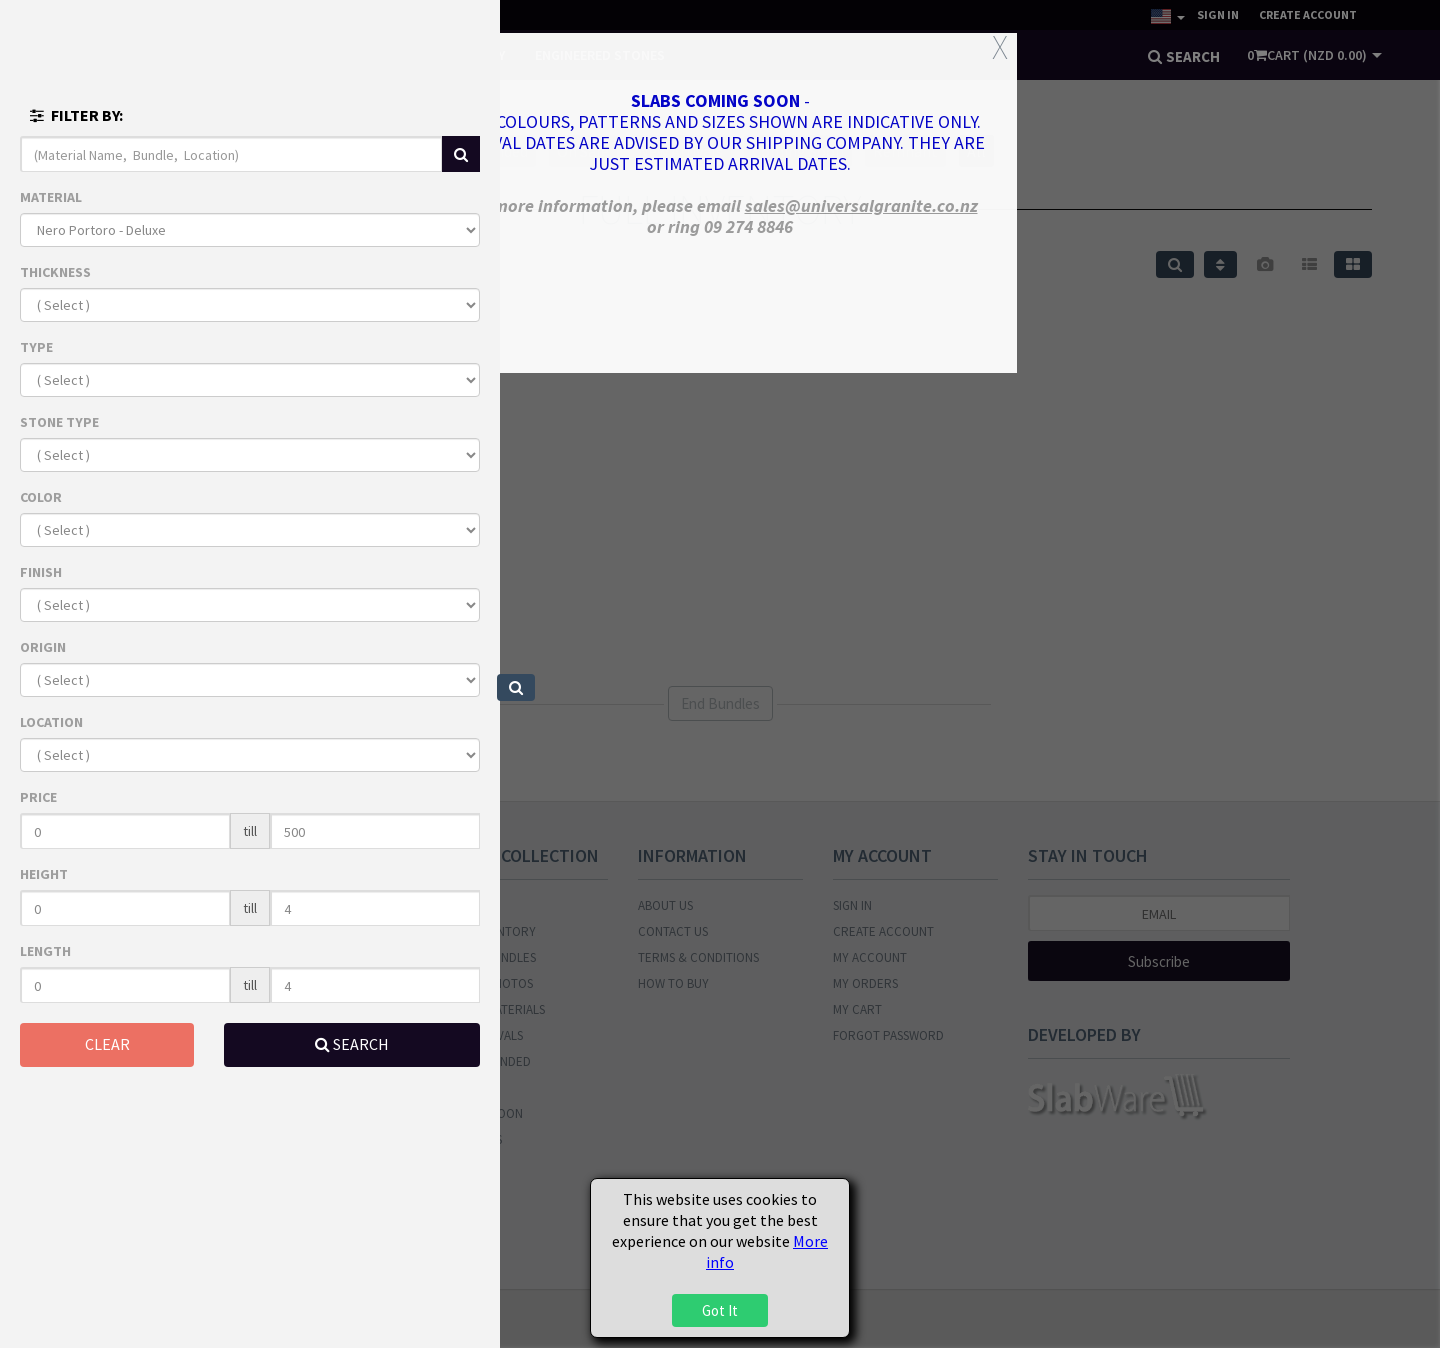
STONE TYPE (59, 422)
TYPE (36, 347)
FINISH (41, 572)
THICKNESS (55, 272)
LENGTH (45, 951)
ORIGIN (43, 647)
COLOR (41, 497)
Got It (720, 1310)
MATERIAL (51, 197)
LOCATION (51, 722)
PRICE (38, 797)
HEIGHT (44, 874)
